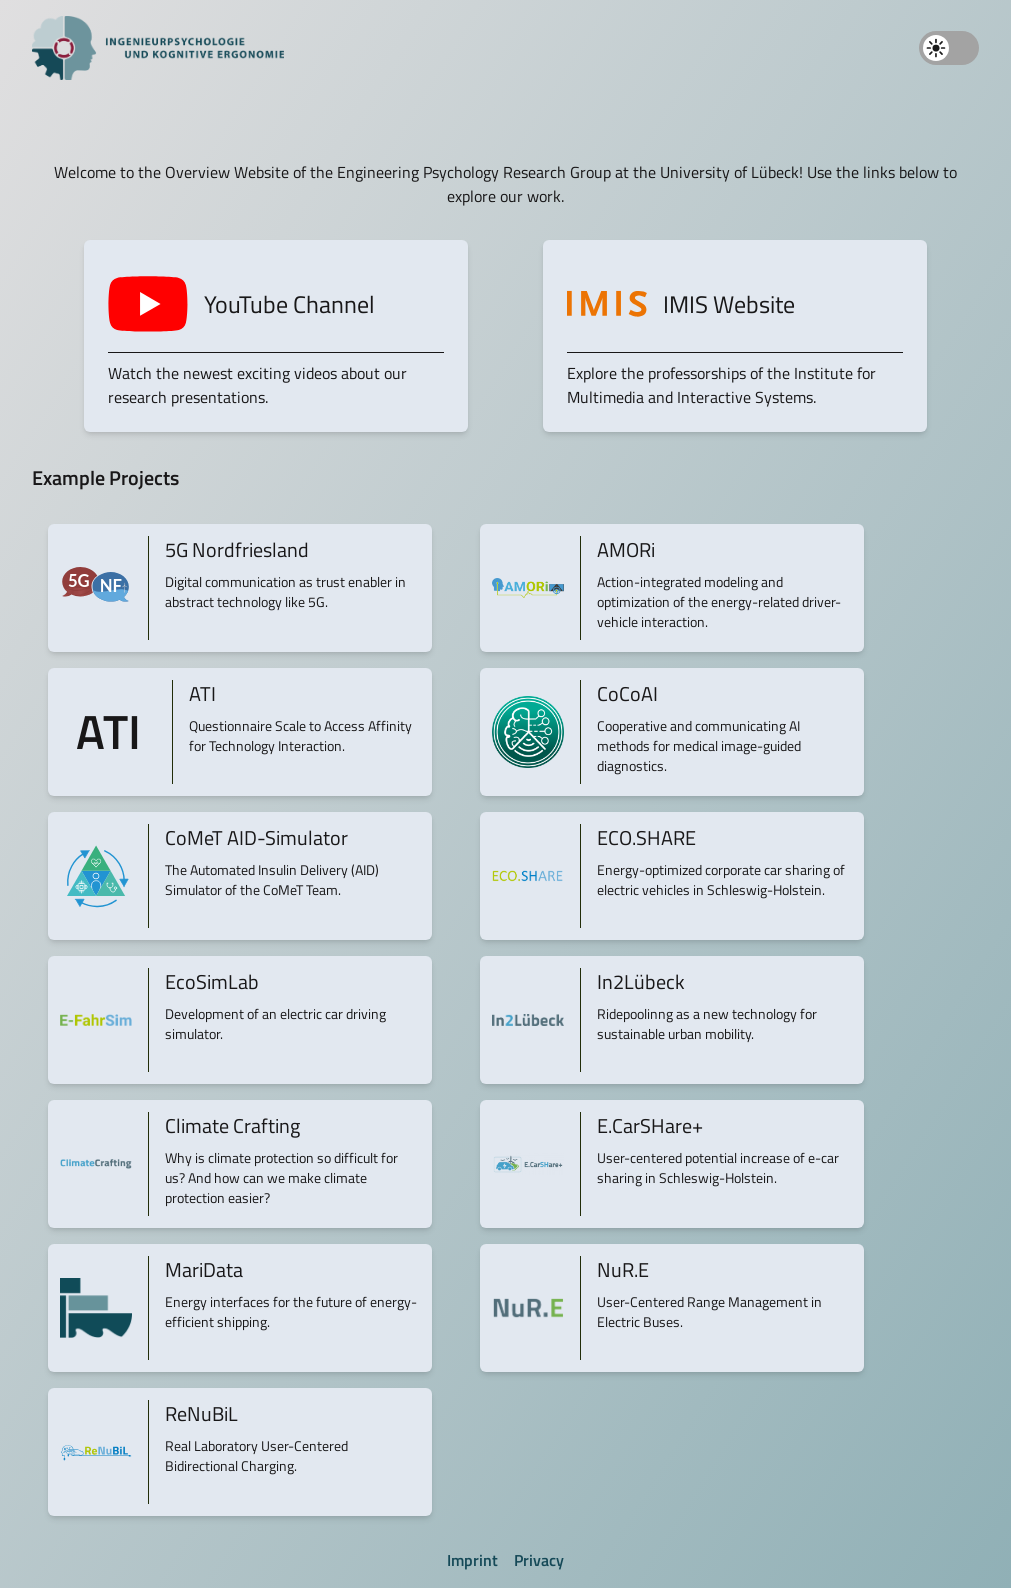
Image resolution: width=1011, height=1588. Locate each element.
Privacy (539, 1560)
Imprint (472, 1560)
